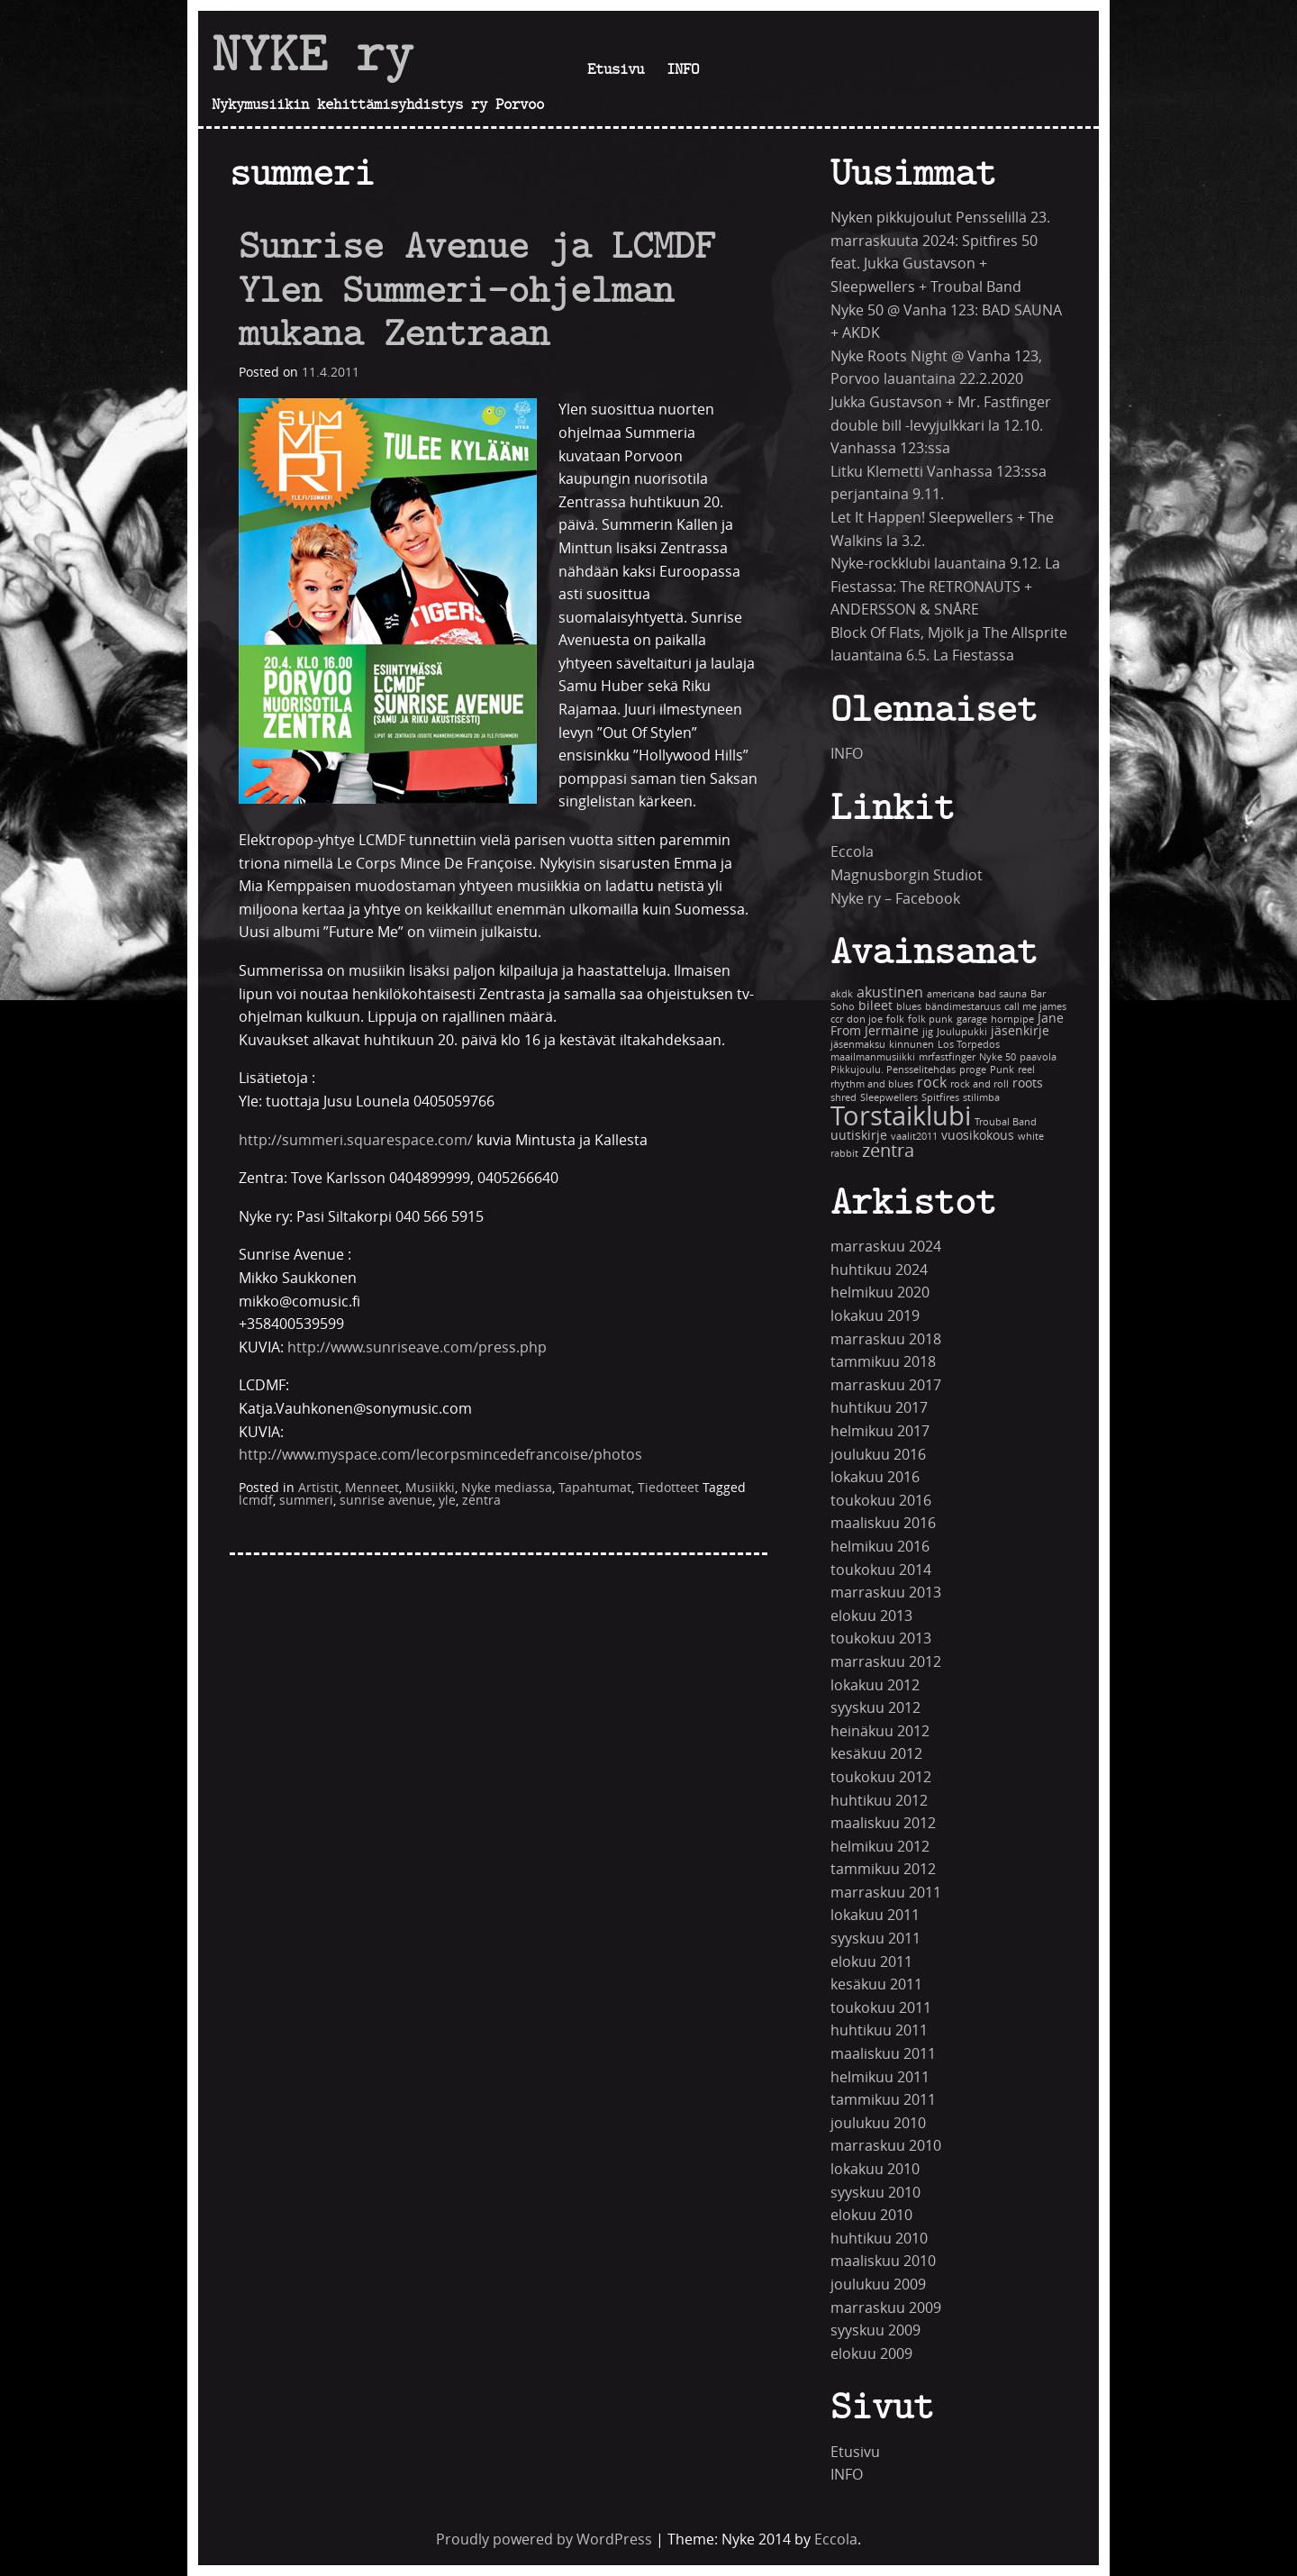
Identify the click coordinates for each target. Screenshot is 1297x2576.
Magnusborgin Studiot (906, 875)
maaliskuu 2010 (883, 2261)
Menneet (372, 1488)
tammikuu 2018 (883, 1361)
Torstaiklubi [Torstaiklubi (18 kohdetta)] (900, 1117)
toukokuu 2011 (880, 2007)
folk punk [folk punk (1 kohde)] (930, 1019)
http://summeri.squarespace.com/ (356, 1140)
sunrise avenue (386, 1500)
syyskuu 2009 (875, 2330)
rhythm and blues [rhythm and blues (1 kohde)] (871, 1084)
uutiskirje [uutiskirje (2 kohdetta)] (858, 1135)
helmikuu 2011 (880, 2077)
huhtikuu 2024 (879, 1270)
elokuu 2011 (871, 1962)
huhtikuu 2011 (879, 2030)
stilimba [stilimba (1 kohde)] (981, 1098)
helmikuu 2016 (880, 1546)
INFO (683, 68)
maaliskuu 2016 (883, 1523)
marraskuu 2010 (885, 2145)
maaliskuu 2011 (883, 2053)
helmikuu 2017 (880, 1431)
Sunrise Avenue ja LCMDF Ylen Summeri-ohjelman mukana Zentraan (477, 289)
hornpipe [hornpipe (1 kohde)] (1012, 1019)
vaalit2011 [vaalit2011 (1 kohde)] (914, 1136)
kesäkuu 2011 (876, 1984)
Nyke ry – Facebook (895, 898)
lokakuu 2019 (875, 1315)
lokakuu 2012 (875, 1685)
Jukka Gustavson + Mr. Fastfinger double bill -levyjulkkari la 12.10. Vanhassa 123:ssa (940, 425)
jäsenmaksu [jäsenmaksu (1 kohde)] (857, 1045)
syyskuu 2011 (875, 1938)
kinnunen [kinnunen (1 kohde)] (911, 1045)
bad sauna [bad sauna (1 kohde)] (1002, 994)
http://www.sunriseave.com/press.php (417, 1347)
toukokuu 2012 (880, 1777)
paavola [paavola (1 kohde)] (1038, 1057)
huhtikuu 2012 (879, 1800)
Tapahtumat (594, 1488)
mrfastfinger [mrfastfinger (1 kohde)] (947, 1057)
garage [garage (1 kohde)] (972, 1019)
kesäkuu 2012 (876, 1753)
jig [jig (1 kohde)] (927, 1032)
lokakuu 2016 (875, 1477)
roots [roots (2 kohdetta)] (1027, 1083)
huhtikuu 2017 (879, 1407)
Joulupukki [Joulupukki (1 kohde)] (962, 1032)
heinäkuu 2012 (880, 1731)
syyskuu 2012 (875, 1707)
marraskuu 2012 (885, 1661)
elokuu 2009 (871, 2353)
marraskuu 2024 (885, 1246)
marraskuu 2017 (885, 1385)
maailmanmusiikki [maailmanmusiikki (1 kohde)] (872, 1057)
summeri (306, 1500)
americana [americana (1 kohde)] (951, 994)
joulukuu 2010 (878, 2123)
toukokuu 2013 (880, 1638)
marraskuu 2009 (885, 2308)
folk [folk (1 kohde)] (895, 1019)
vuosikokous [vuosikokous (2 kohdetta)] (977, 1135)
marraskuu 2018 (885, 1339)
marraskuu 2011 (885, 1892)
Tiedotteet (668, 1488)
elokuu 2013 (871, 1616)
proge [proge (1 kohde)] (972, 1070)
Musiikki (430, 1488)
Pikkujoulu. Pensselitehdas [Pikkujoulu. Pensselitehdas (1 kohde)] (893, 1070)
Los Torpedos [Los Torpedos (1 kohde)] (969, 1045)
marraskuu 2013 (885, 1592)
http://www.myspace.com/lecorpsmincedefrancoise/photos (440, 1454)
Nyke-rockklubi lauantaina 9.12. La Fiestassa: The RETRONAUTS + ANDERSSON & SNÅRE (945, 586)
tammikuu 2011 (883, 2099)
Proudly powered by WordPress (544, 2539)
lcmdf (256, 1500)
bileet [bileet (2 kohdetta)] (875, 1006)
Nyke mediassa (506, 1488)
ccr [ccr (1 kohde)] (836, 1019)
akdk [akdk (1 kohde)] (841, 994)
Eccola (852, 851)
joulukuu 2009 (878, 2284)
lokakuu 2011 (875, 1915)
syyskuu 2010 (875, 2192)
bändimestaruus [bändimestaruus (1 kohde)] (963, 1007)
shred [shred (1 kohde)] (843, 1098)
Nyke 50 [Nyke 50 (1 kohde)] (997, 1057)
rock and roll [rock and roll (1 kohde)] (979, 1084)
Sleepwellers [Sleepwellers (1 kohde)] (889, 1098)
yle (447, 1500)
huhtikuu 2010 (879, 2238)
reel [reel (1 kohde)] (1026, 1070)
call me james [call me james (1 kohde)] (1035, 1007)
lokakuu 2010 (875, 2169)
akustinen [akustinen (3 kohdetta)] (890, 992)
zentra (481, 1500)
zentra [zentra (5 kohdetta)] (888, 1151)
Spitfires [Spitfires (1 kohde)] (940, 1098)
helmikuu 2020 (880, 1292)
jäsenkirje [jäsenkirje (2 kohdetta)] (1020, 1031)
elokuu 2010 (871, 2215)
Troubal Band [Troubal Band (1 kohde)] (1006, 1122)
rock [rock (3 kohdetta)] (932, 1082)
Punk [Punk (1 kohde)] (1002, 1070)
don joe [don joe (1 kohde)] (865, 1019)
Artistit (318, 1488)
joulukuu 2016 (878, 1454)
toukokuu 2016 (880, 1500)
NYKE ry (312, 53)
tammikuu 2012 (883, 1869)
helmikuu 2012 (880, 1846)
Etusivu (615, 68)
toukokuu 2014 (880, 1570)
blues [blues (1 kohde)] (908, 1007)
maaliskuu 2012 (883, 1823)
